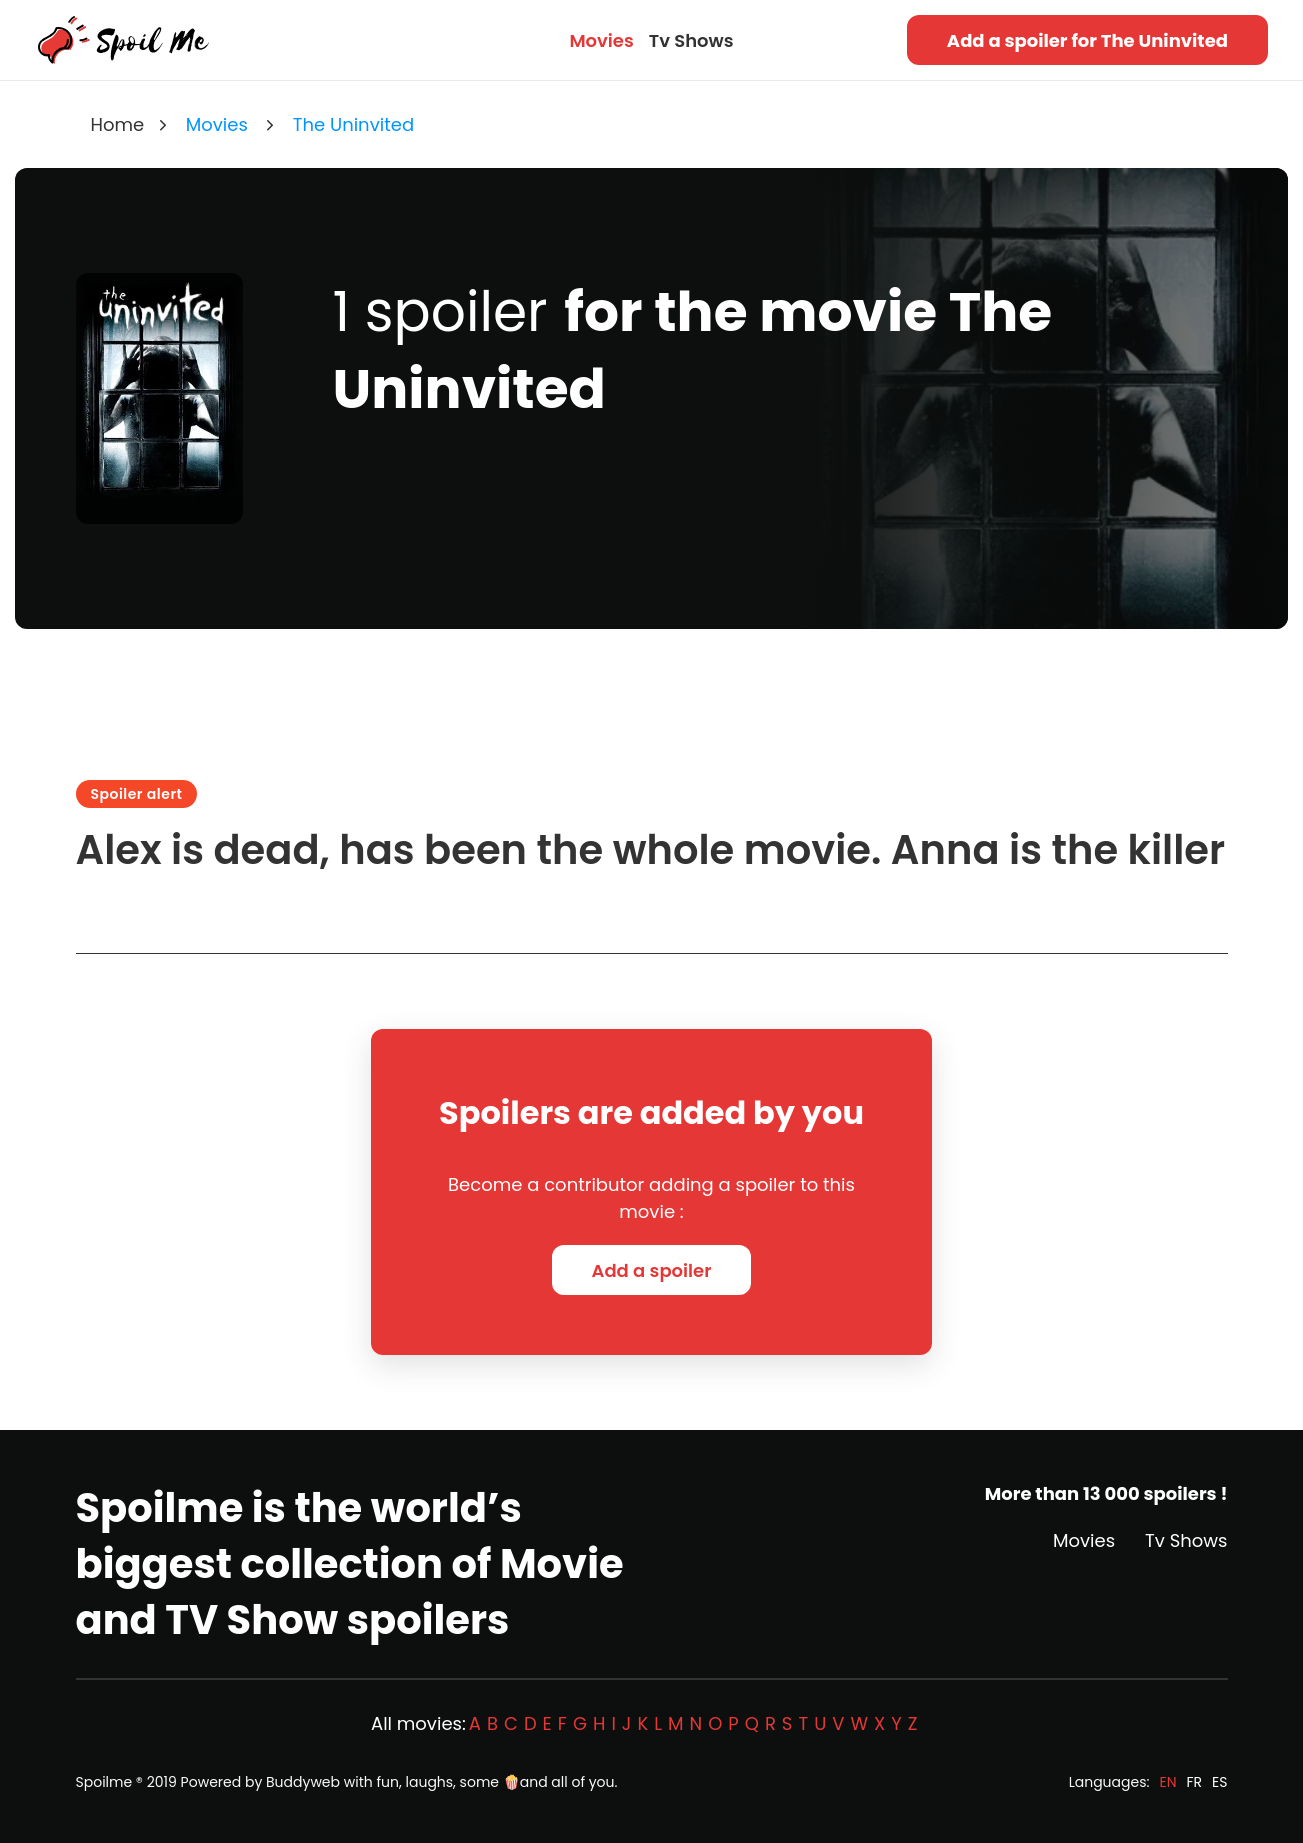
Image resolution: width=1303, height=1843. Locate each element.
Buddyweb (303, 1782)
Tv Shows (691, 40)
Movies (601, 40)
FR (1195, 1782)
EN (1167, 1782)
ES (1219, 1782)
